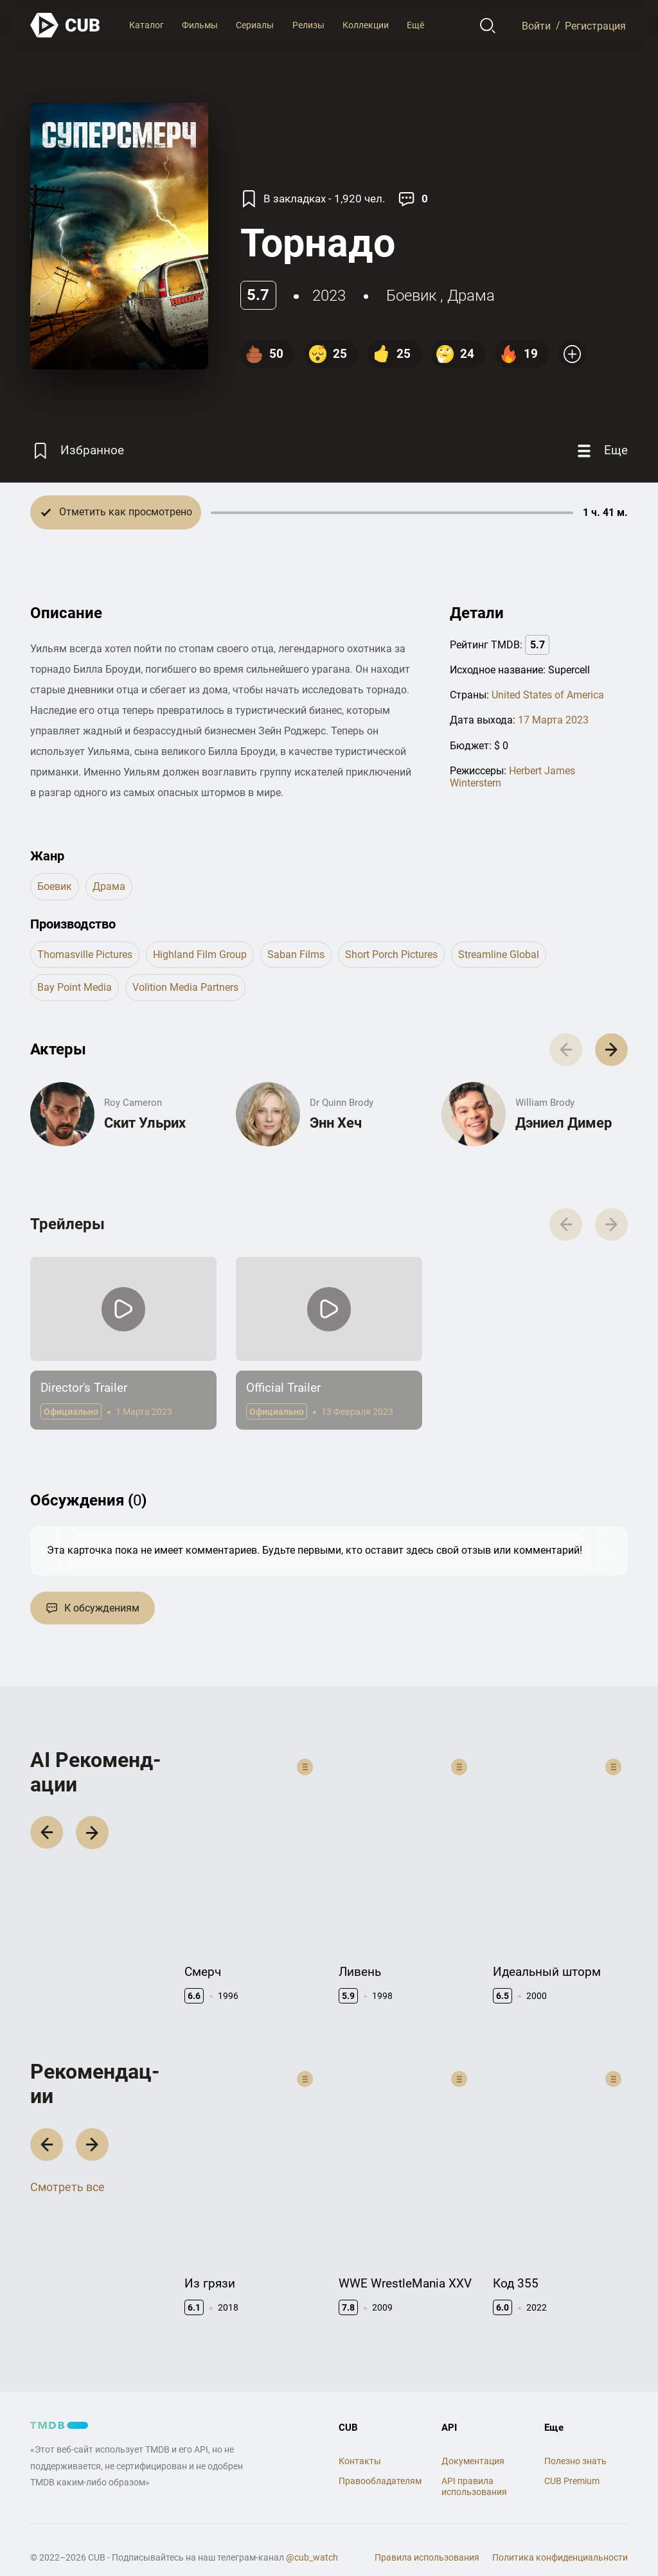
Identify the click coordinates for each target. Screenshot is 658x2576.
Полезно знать (575, 2441)
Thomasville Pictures (84, 954)
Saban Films (296, 954)
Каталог (146, 25)
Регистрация (595, 25)
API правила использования (474, 2467)
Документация (472, 2441)
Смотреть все (67, 2179)
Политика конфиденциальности (560, 2537)
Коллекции (365, 25)
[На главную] (65, 25)
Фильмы (200, 25)
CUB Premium (572, 2461)
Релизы (308, 25)
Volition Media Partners (185, 987)
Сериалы (255, 25)
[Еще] (601, 451)
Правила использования (427, 2537)
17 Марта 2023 (553, 720)
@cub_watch (312, 2537)
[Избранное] (77, 451)
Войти (536, 25)
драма (471, 296)
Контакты (360, 2441)
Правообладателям (380, 2461)
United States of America (548, 695)
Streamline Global (498, 954)
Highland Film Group (200, 954)
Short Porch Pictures (391, 954)
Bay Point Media (74, 987)
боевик (411, 296)
